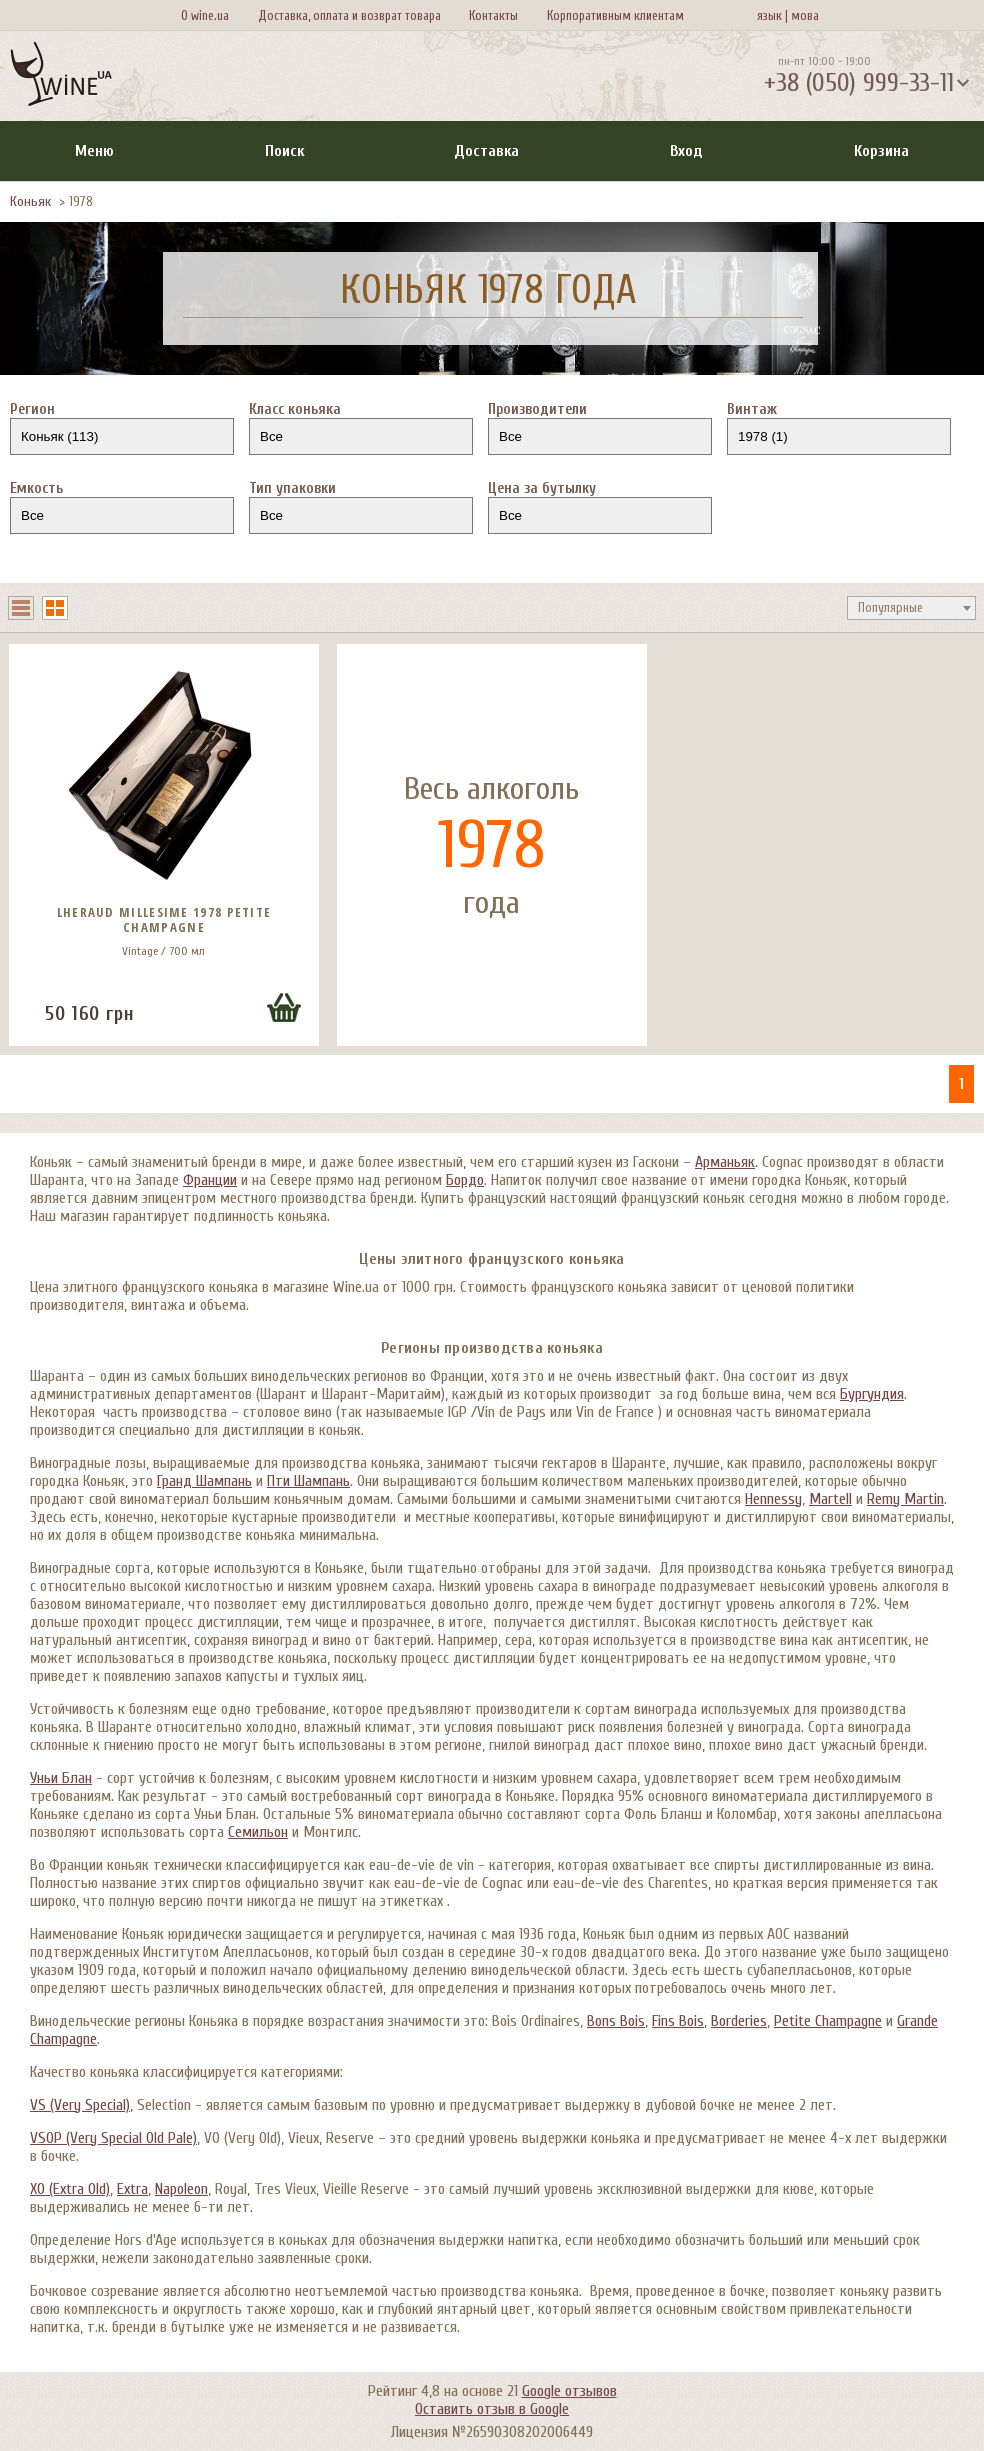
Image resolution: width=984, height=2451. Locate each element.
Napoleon (181, 2189)
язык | (772, 15)
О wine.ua (205, 15)
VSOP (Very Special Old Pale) (113, 2138)
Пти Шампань (308, 1481)
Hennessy (773, 1499)
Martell (830, 1499)
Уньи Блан (61, 1778)
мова (802, 15)
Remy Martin (905, 1499)
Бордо (465, 1180)
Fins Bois (678, 2021)
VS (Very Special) (80, 2105)
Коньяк (30, 201)
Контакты (493, 15)
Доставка (486, 151)
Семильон (258, 1832)
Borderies (739, 2021)
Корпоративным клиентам (615, 15)
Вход (686, 151)
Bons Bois (616, 2021)
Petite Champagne (828, 2021)
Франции (210, 1180)
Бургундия (872, 1394)
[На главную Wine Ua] (61, 76)
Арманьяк (725, 1162)
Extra (132, 2189)
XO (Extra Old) (70, 2189)
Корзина (881, 151)
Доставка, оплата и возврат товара (349, 15)
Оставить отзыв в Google (492, 2409)
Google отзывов (569, 2391)
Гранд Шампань (204, 1481)
